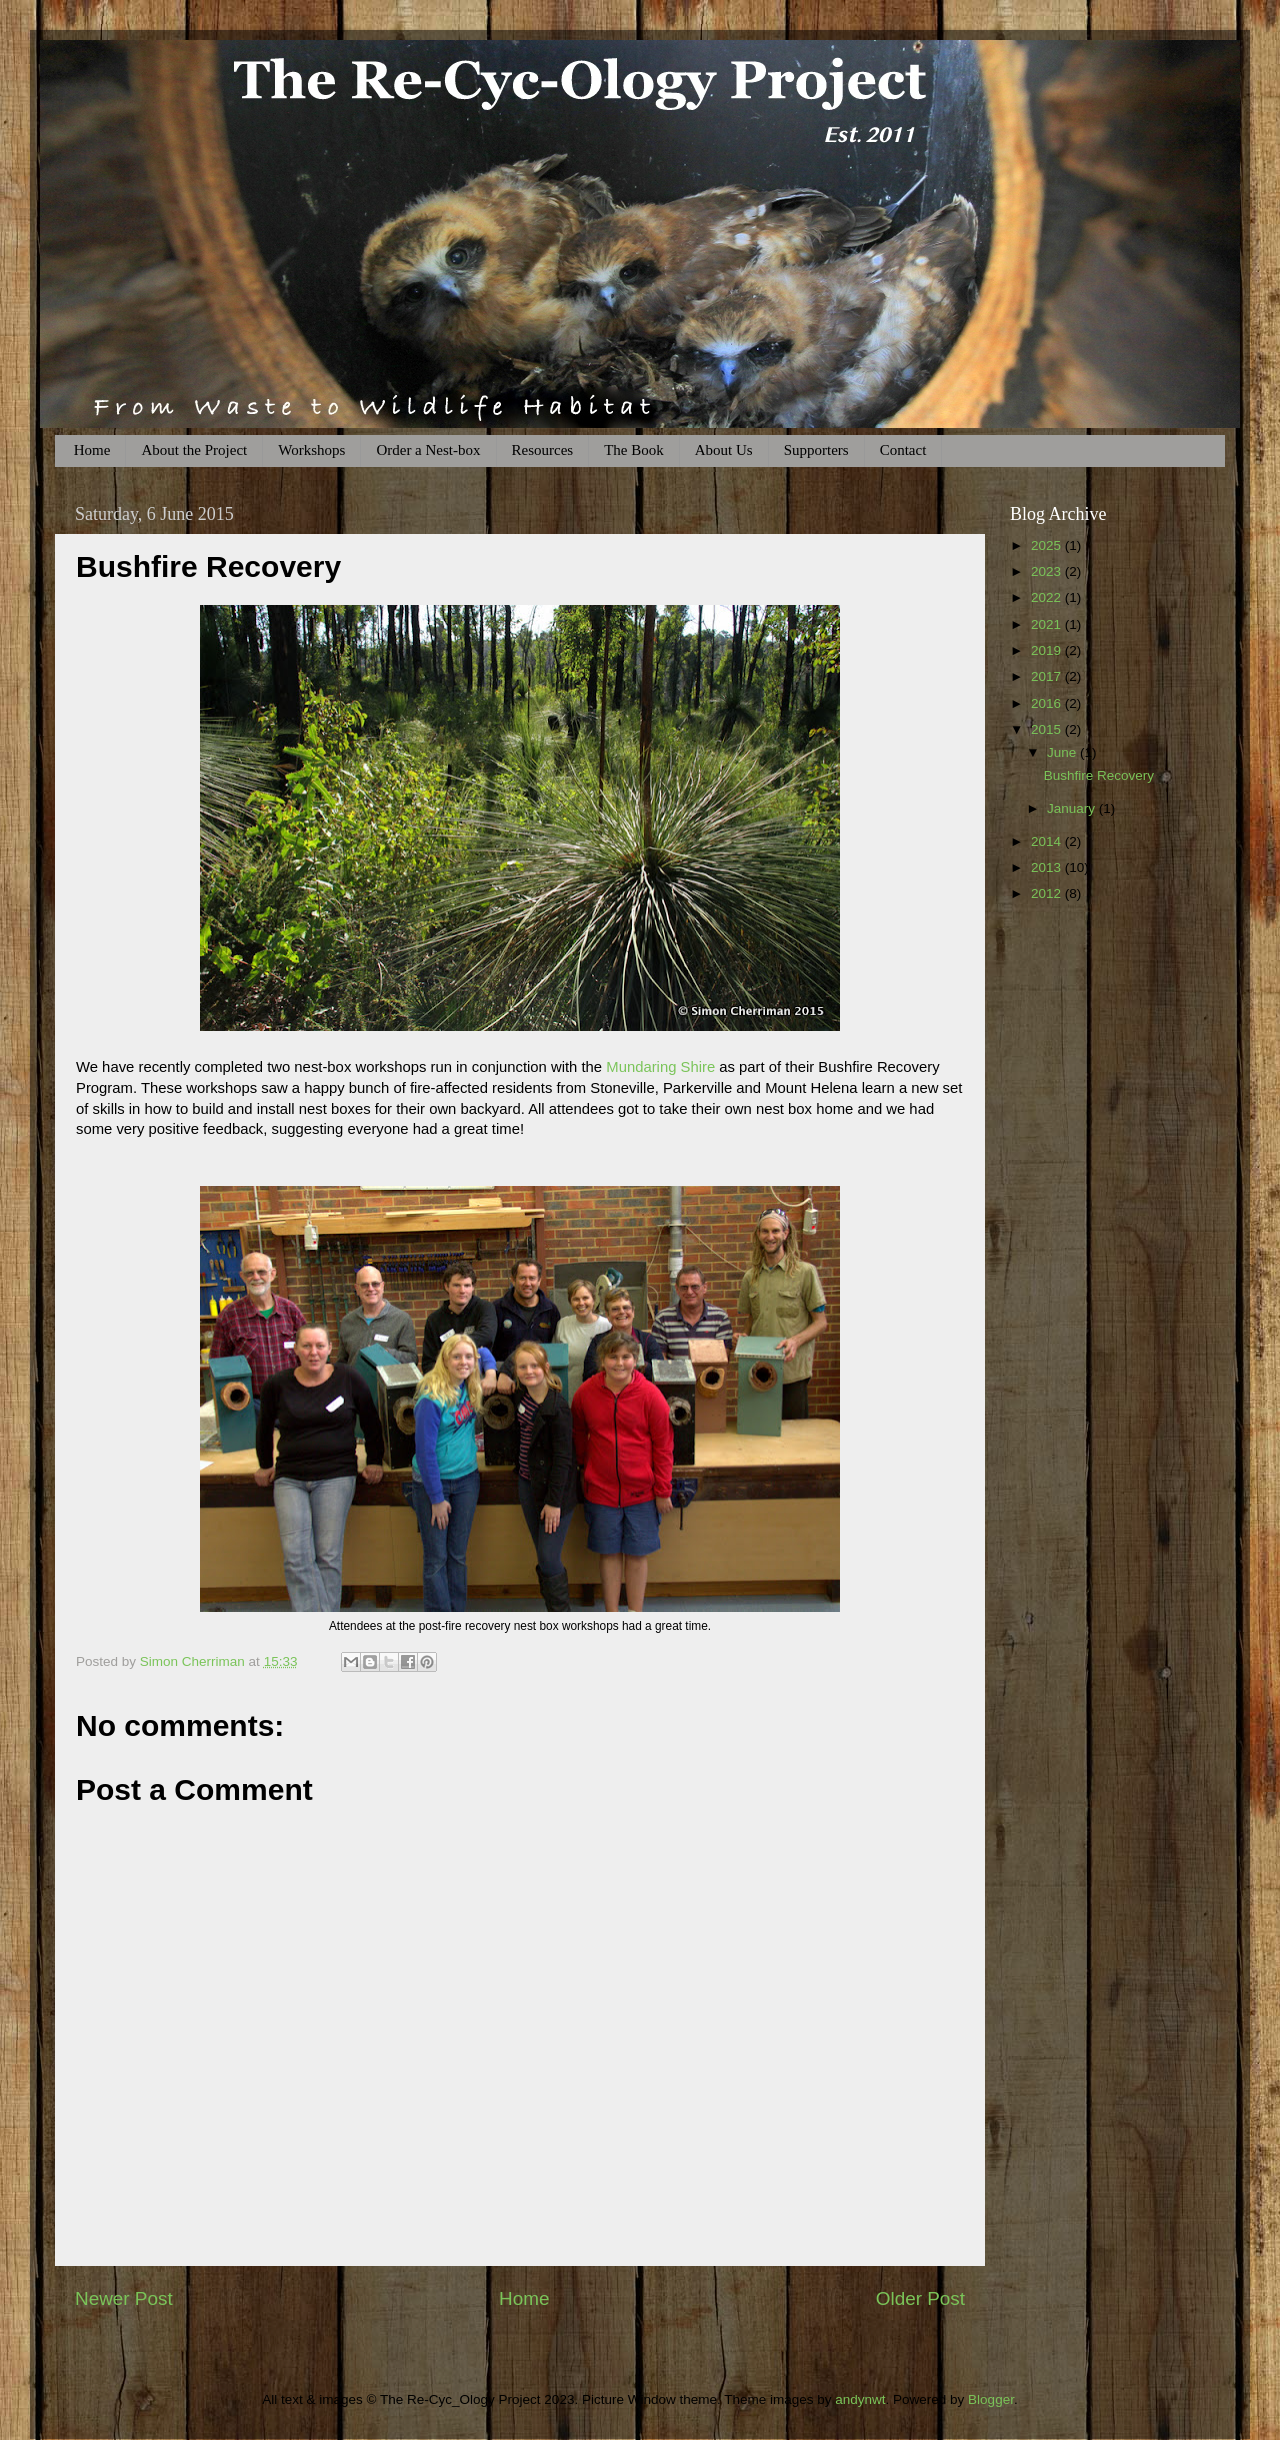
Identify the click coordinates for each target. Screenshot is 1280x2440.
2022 (1048, 597)
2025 (1048, 545)
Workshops (311, 450)
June (1063, 752)
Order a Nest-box (428, 450)
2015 (1048, 729)
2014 (1048, 841)
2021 (1048, 624)
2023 (1048, 571)
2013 (1048, 867)
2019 (1048, 650)
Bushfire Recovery (1099, 775)
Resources (543, 450)
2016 (1048, 703)
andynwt (860, 2399)
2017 (1048, 676)
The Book (634, 450)
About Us (724, 450)
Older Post (920, 2298)
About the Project (194, 450)
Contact (903, 450)
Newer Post (124, 2298)
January (1073, 808)
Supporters (816, 450)
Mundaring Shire (660, 1067)
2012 (1048, 893)
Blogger (991, 2399)
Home (92, 450)
